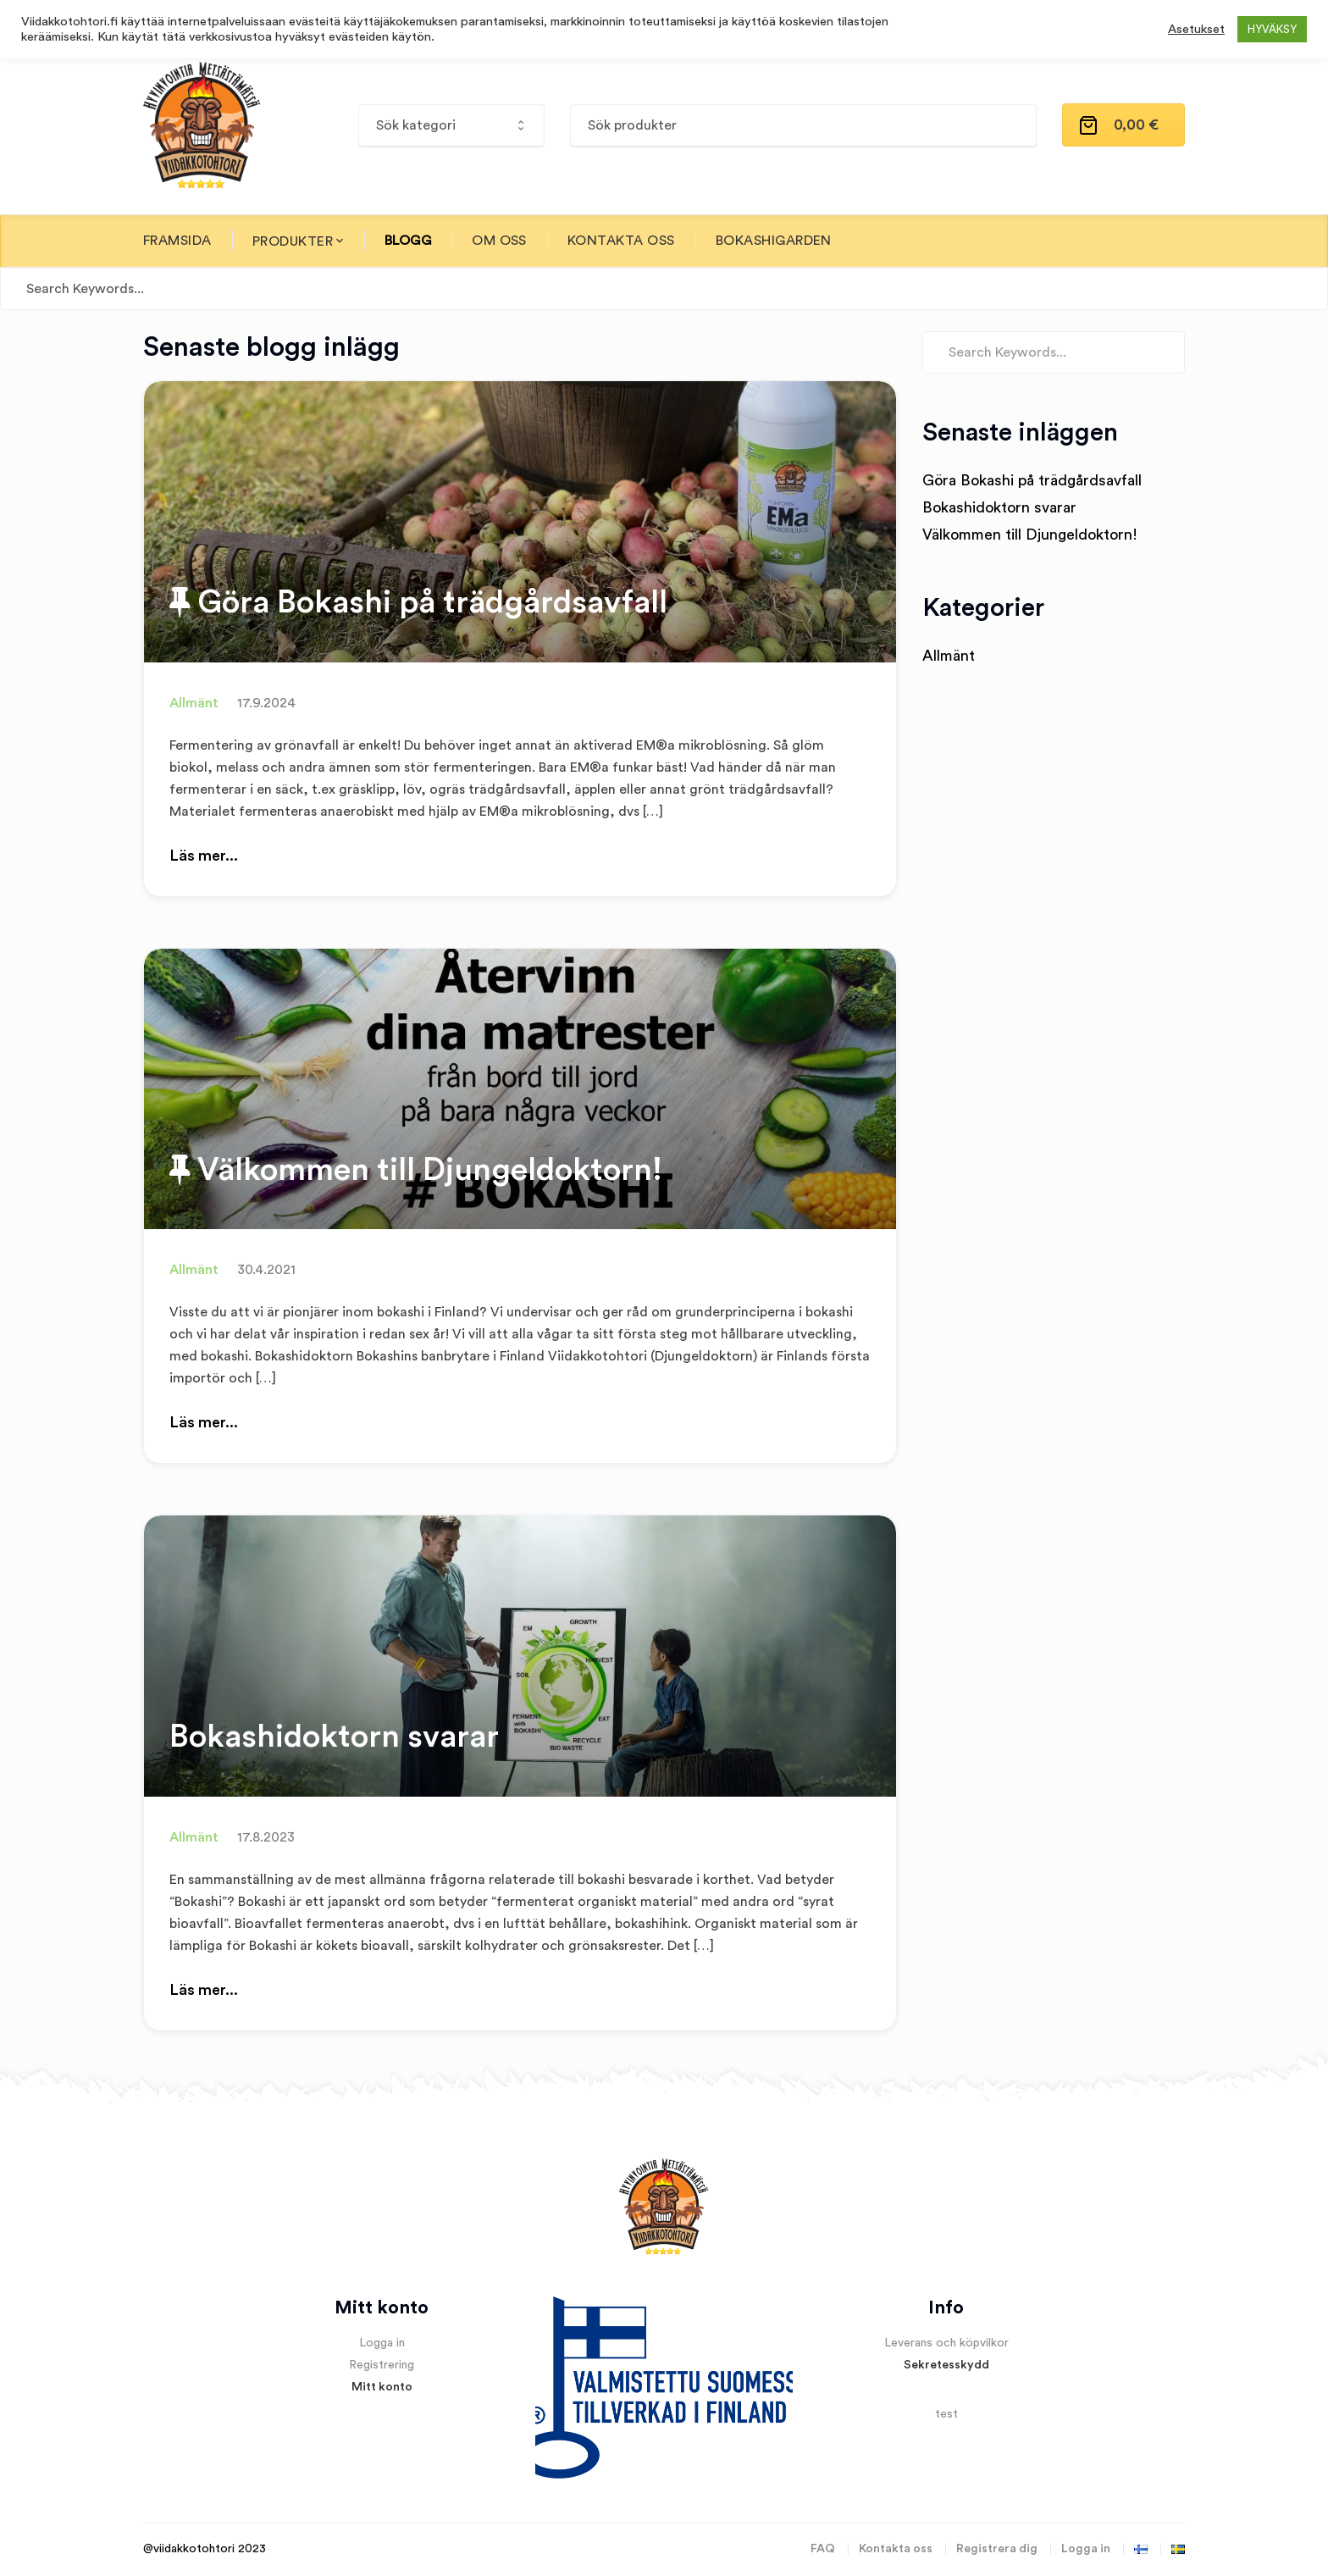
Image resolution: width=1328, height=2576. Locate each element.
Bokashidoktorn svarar (334, 1736)
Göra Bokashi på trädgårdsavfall (418, 601)
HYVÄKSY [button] (1272, 29)
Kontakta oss (621, 240)
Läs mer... (203, 855)
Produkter (292, 241)
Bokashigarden (774, 240)
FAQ (823, 2549)
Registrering (381, 2365)
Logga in (382, 2343)
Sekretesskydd (946, 2365)
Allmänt (194, 703)
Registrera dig (997, 2549)
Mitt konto (381, 2387)
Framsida (177, 240)
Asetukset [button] (1196, 29)
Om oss (499, 240)
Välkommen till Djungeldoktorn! (415, 1169)
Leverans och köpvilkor (946, 2343)
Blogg (408, 240)
